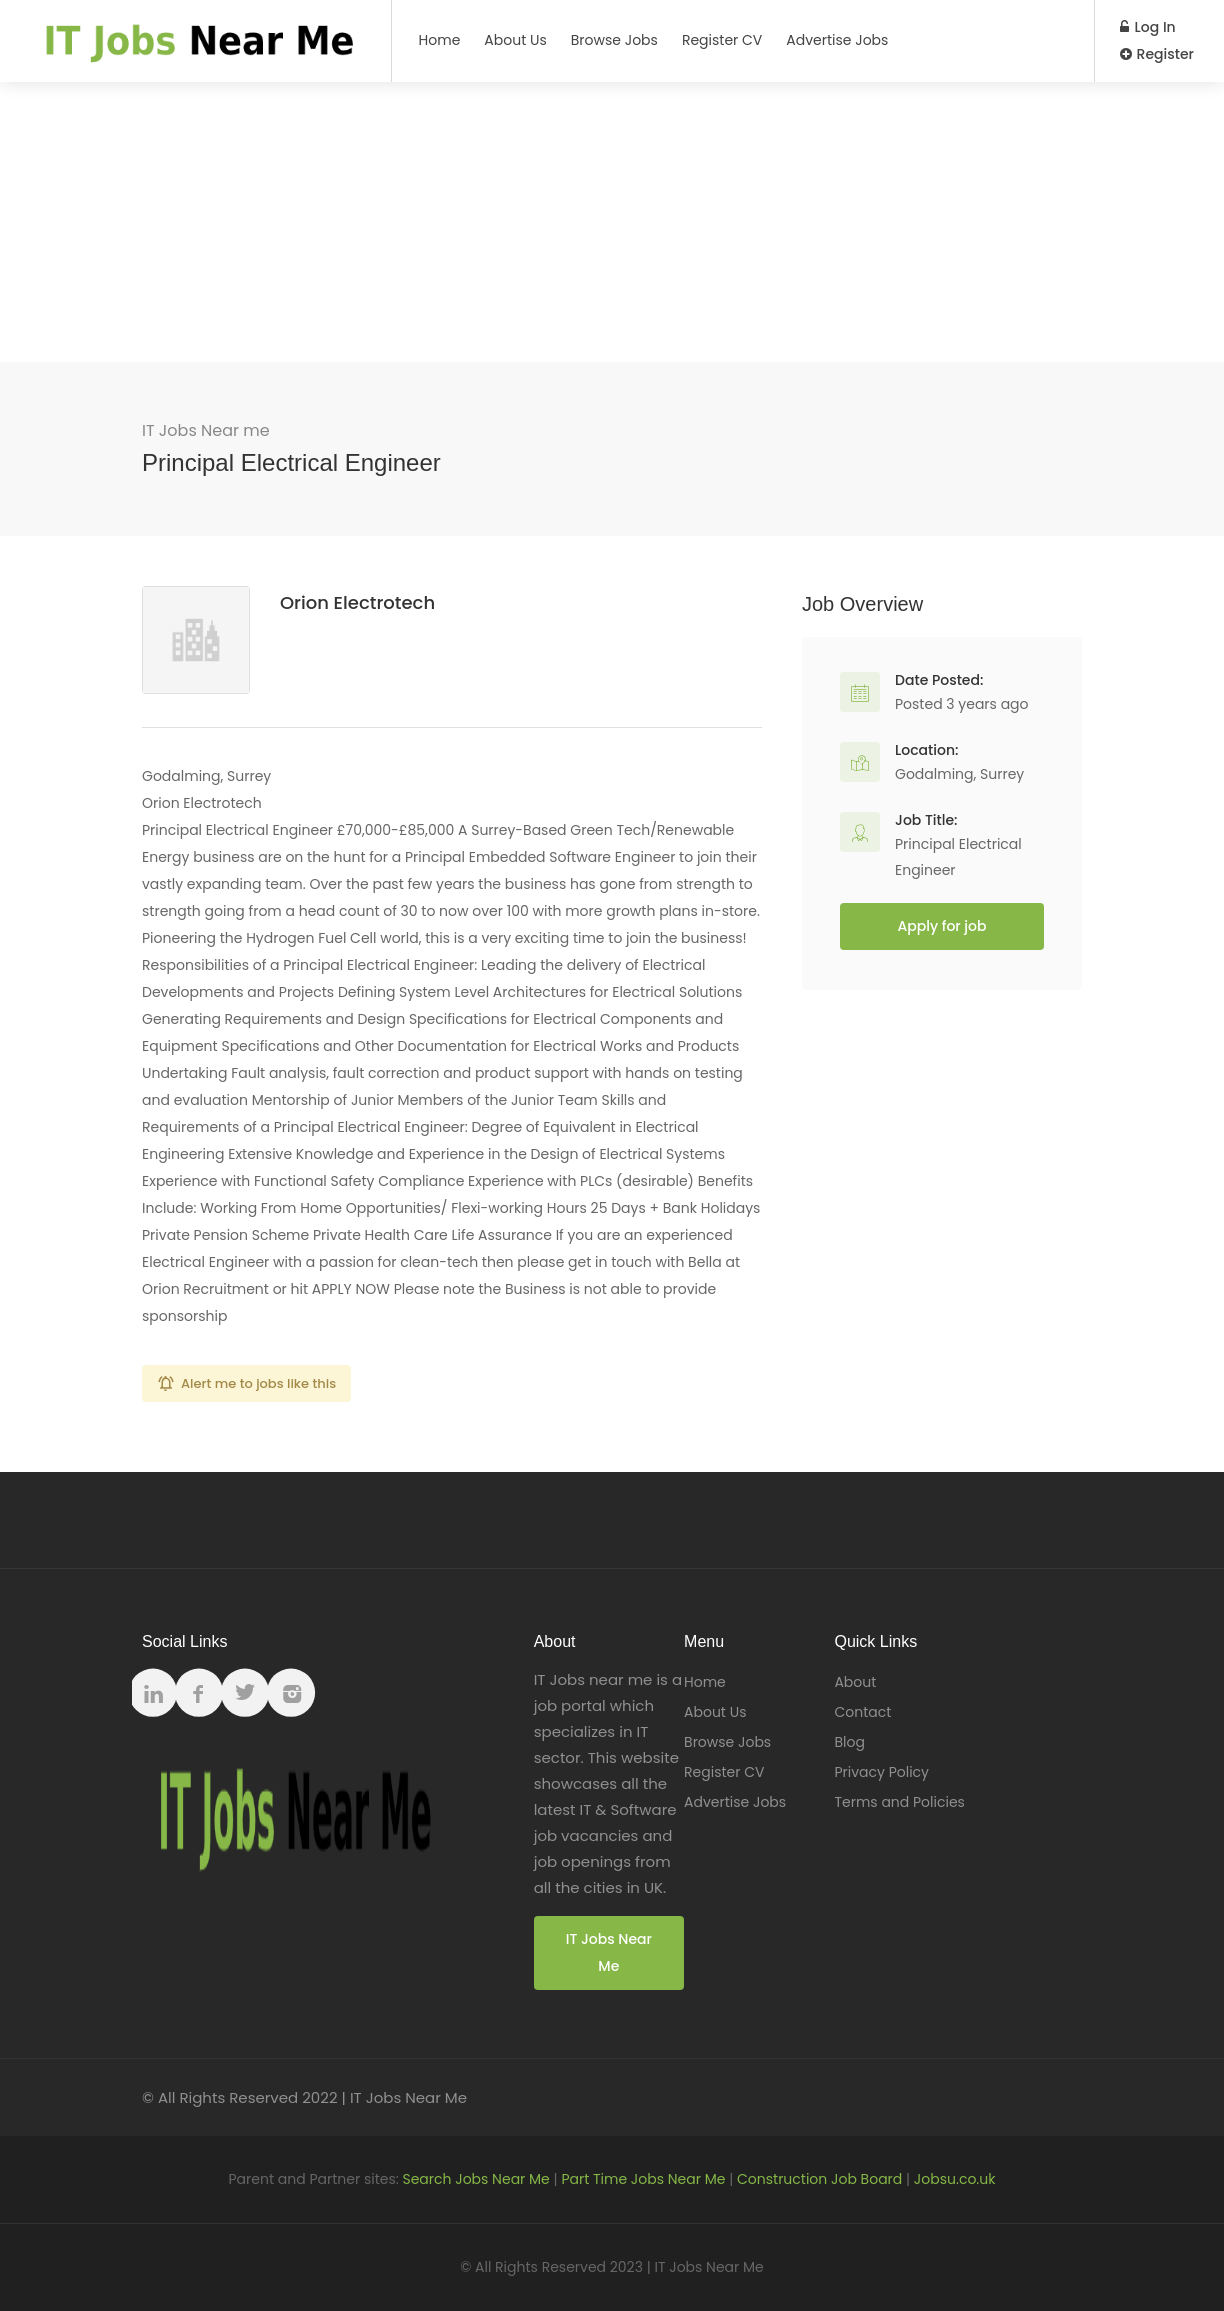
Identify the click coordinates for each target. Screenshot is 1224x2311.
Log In (1148, 27)
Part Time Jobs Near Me (643, 2179)
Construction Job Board (819, 2179)
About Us (515, 40)
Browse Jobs (614, 40)
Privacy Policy (881, 1772)
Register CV (722, 40)
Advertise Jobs (837, 40)
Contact (862, 1712)
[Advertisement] (612, 222)
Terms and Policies (899, 1802)
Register (1157, 54)
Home (440, 40)
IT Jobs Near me (206, 430)
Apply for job (942, 926)
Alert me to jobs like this (258, 1383)
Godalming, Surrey (959, 774)
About (855, 1682)
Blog (849, 1742)
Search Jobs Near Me (475, 2179)
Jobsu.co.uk (955, 2179)
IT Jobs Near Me (609, 1952)
